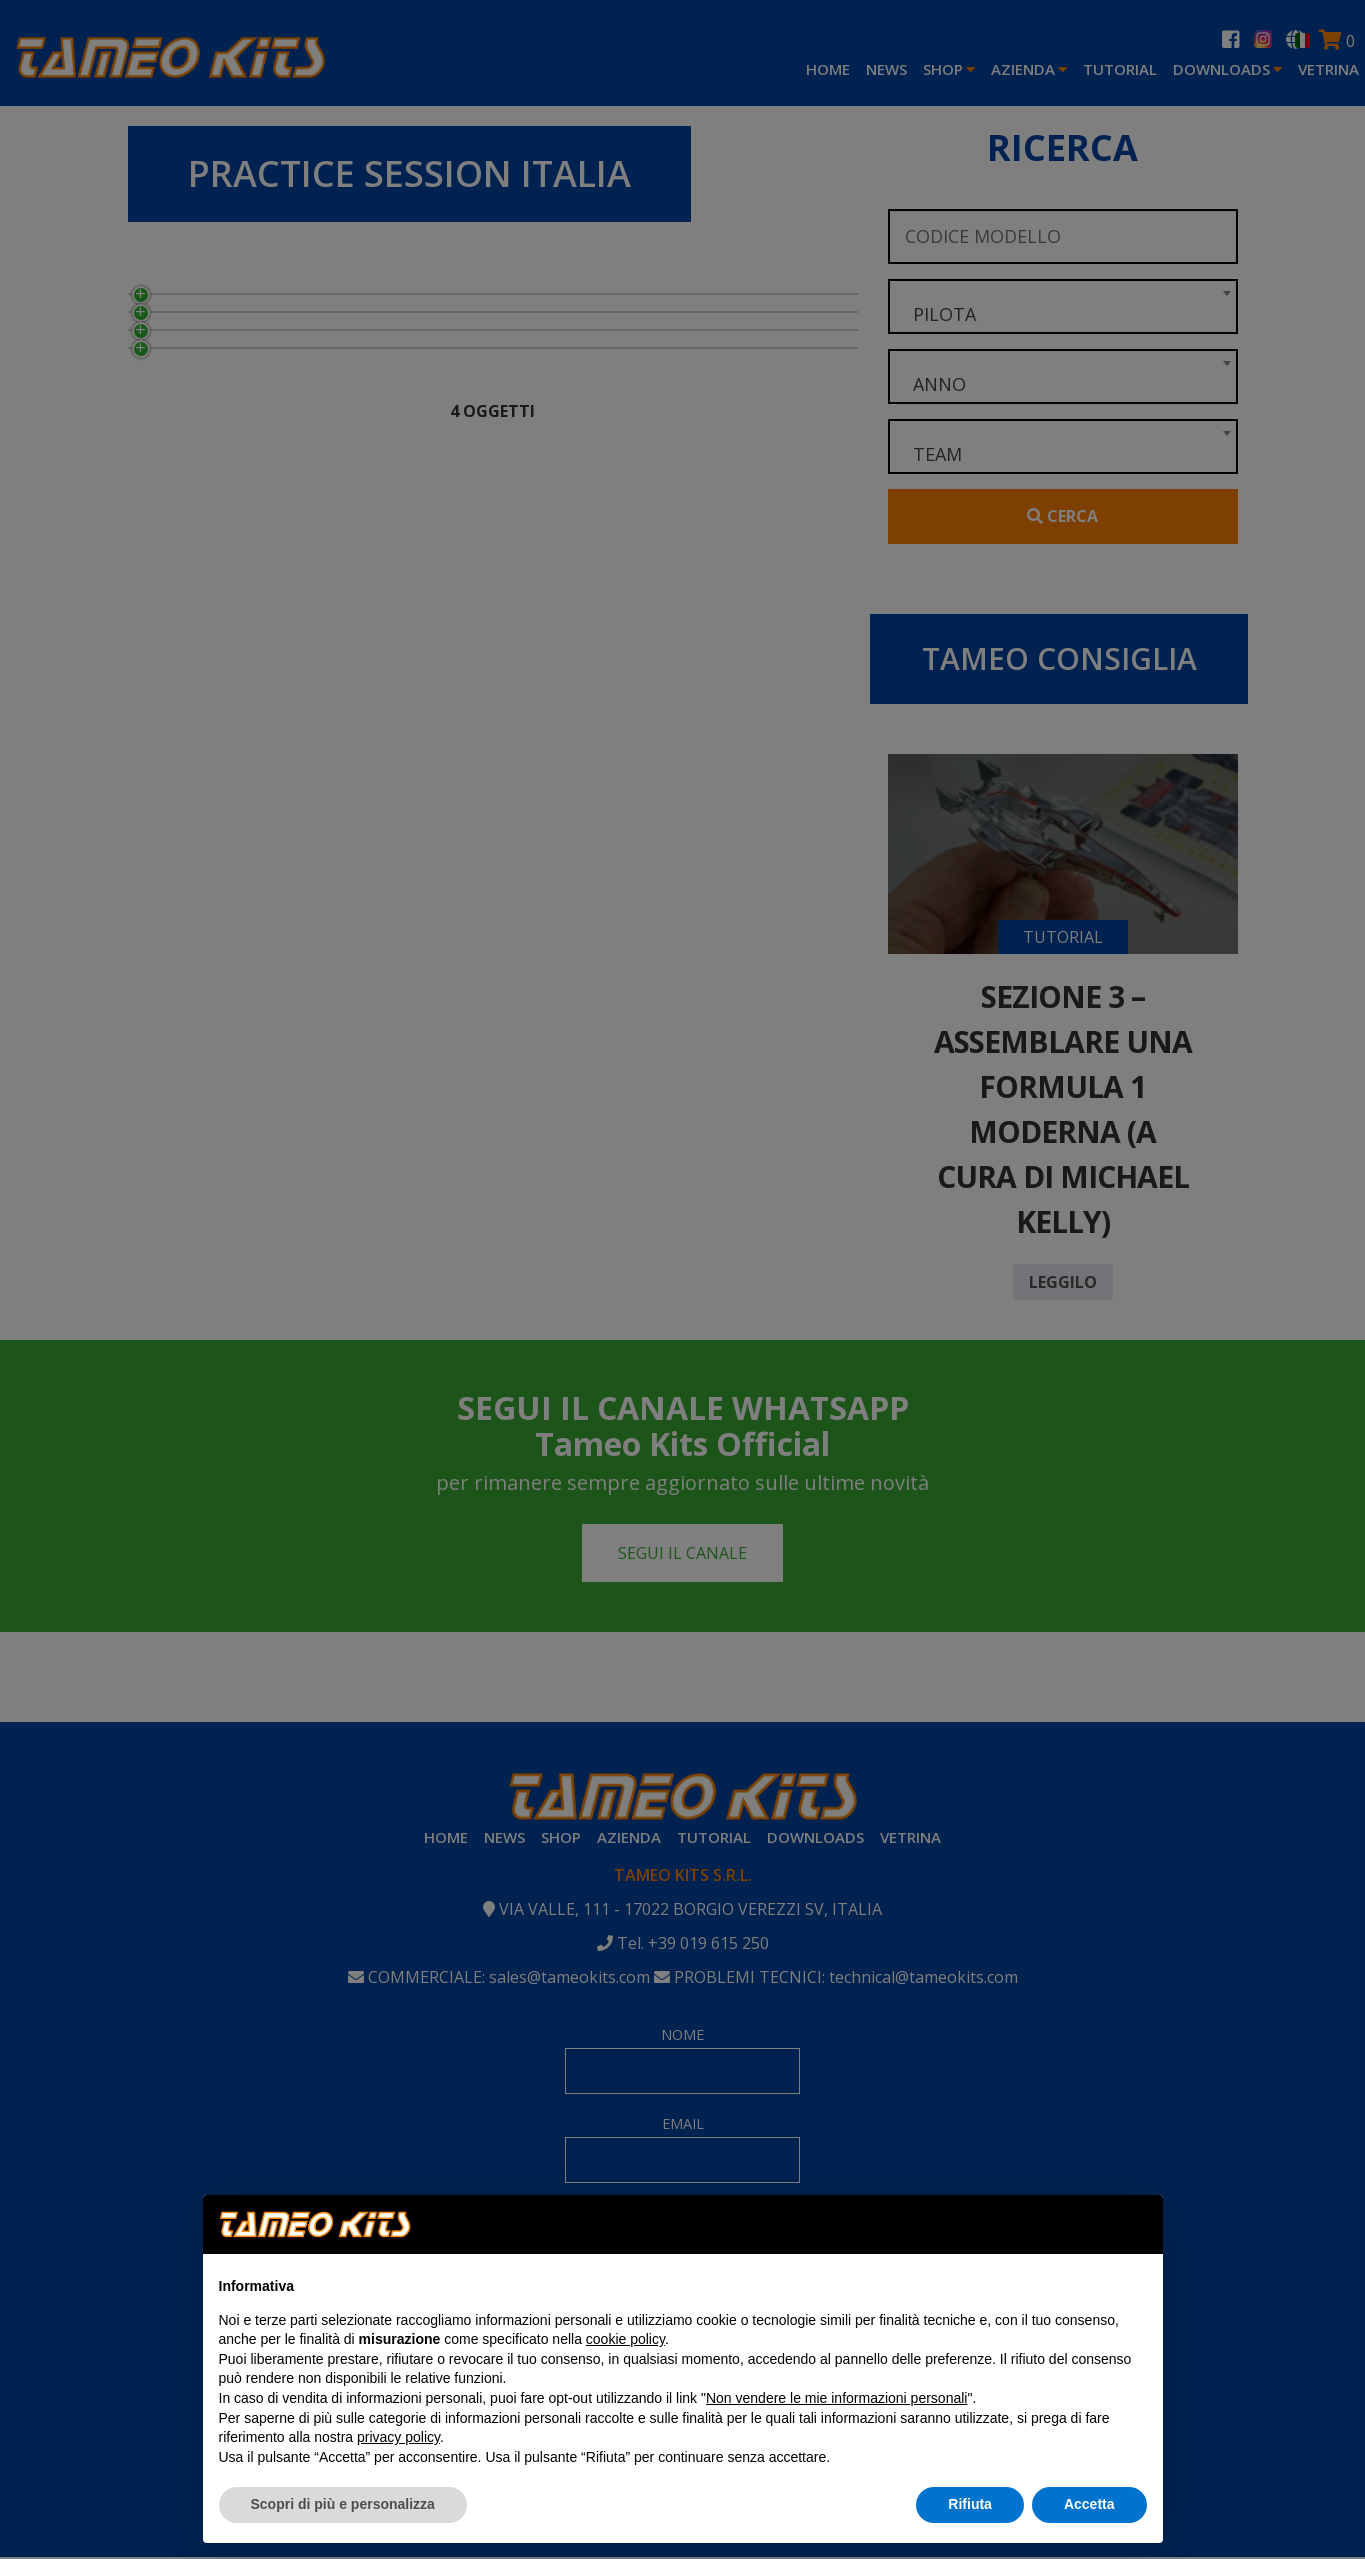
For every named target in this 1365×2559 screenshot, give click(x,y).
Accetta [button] (1089, 2504)
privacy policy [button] (398, 2437)
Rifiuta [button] (970, 2504)
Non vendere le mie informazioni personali (836, 2398)
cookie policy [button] (625, 2339)
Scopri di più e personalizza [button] (343, 2504)
